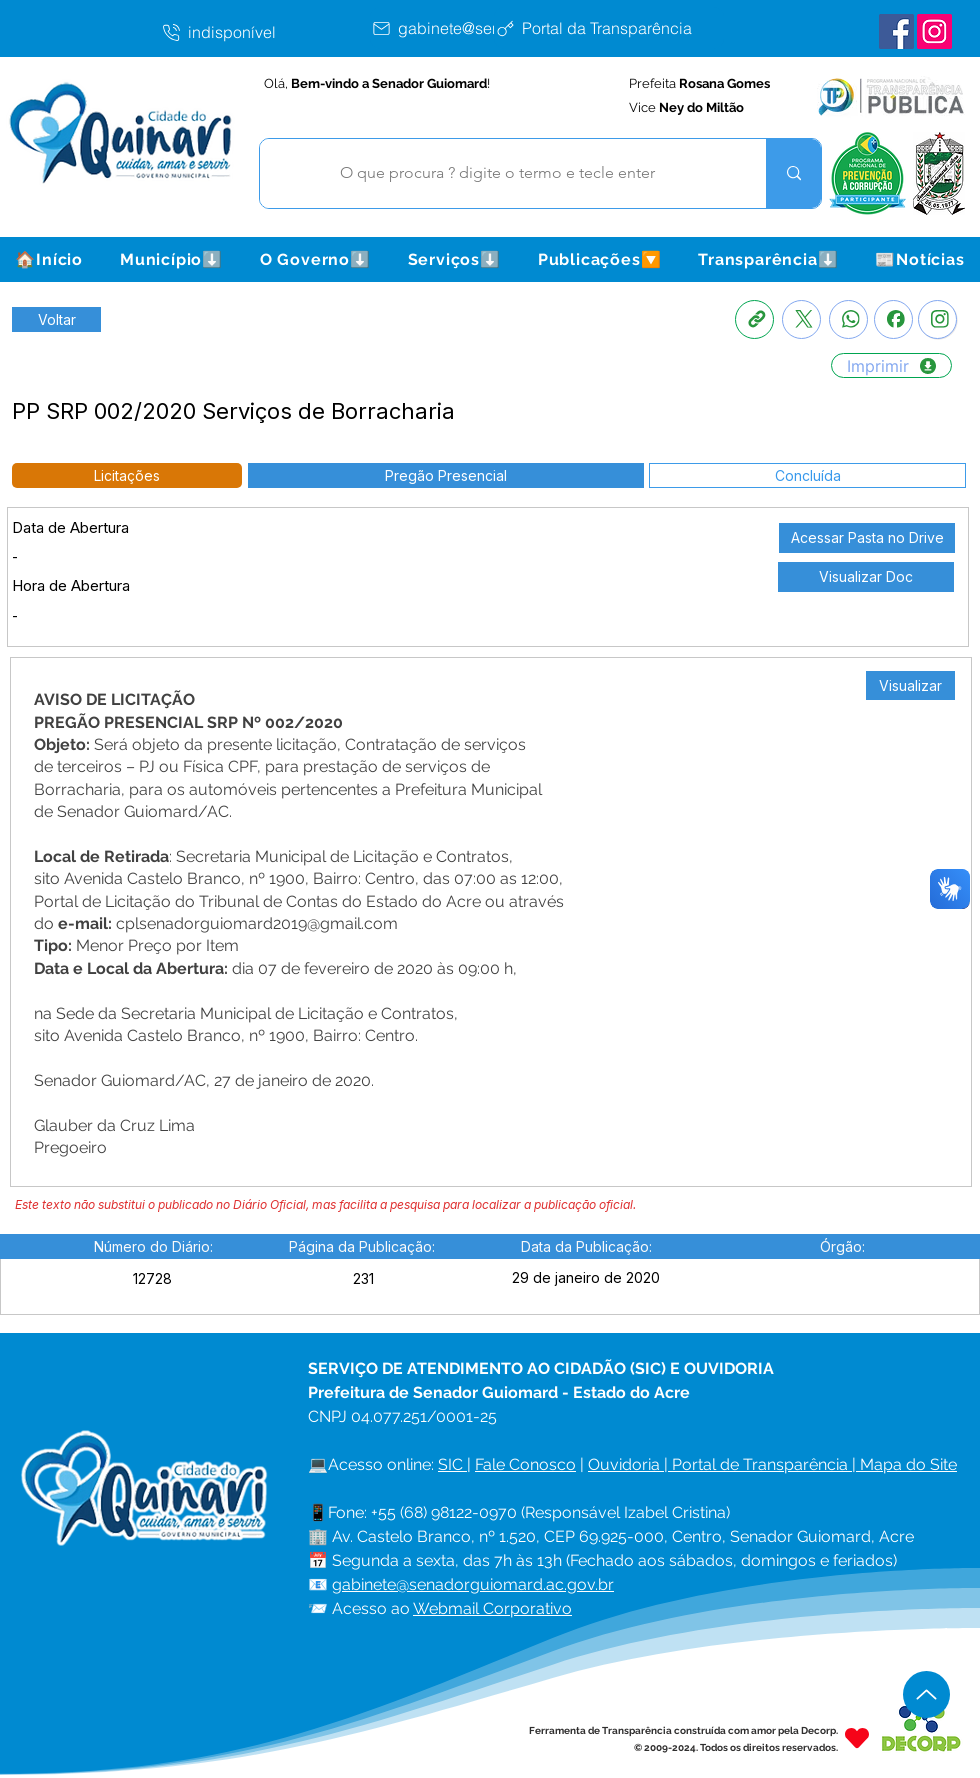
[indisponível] (265, 32)
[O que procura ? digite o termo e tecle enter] (498, 173)
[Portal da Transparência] (609, 28)
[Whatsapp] (848, 319)
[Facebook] (893, 319)
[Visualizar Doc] (866, 577)
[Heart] (857, 1738)
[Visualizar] (910, 685)
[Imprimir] (891, 365)
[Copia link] (754, 319)
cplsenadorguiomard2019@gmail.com (257, 923)
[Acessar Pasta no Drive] (867, 538)
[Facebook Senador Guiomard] (896, 31)
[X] (801, 319)
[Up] (926, 1694)
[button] (171, 259)
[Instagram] (937, 319)
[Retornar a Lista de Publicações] (56, 319)
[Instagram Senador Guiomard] (934, 31)
